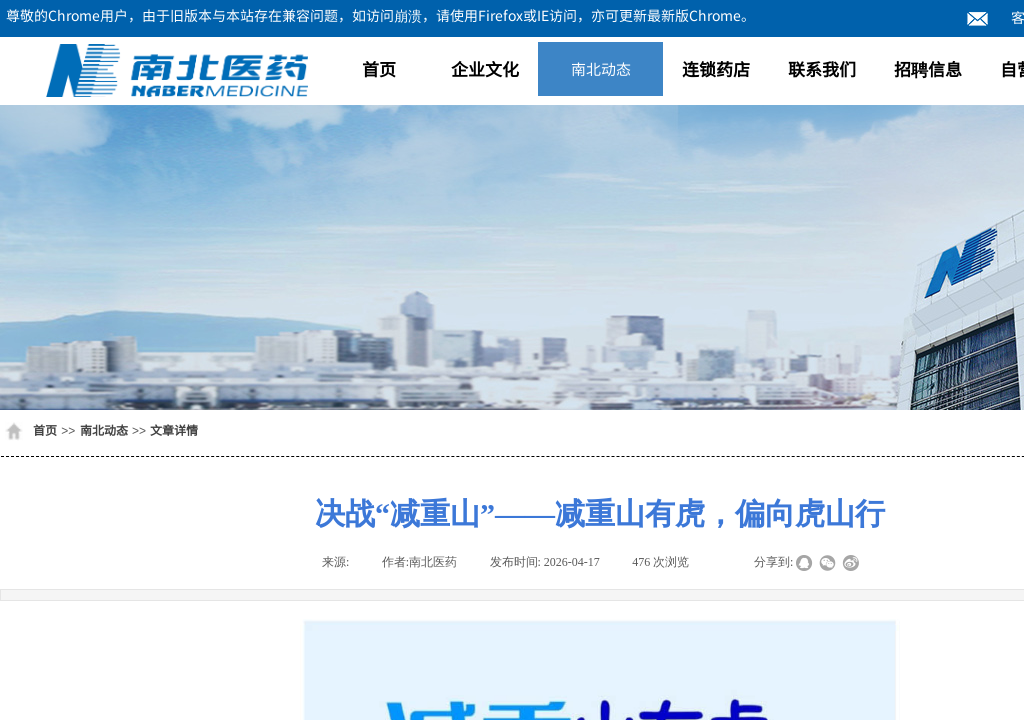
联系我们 (822, 68)
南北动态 (601, 68)
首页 (379, 68)
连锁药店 (716, 68)
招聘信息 (928, 68)
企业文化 (485, 68)
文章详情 (174, 429)
